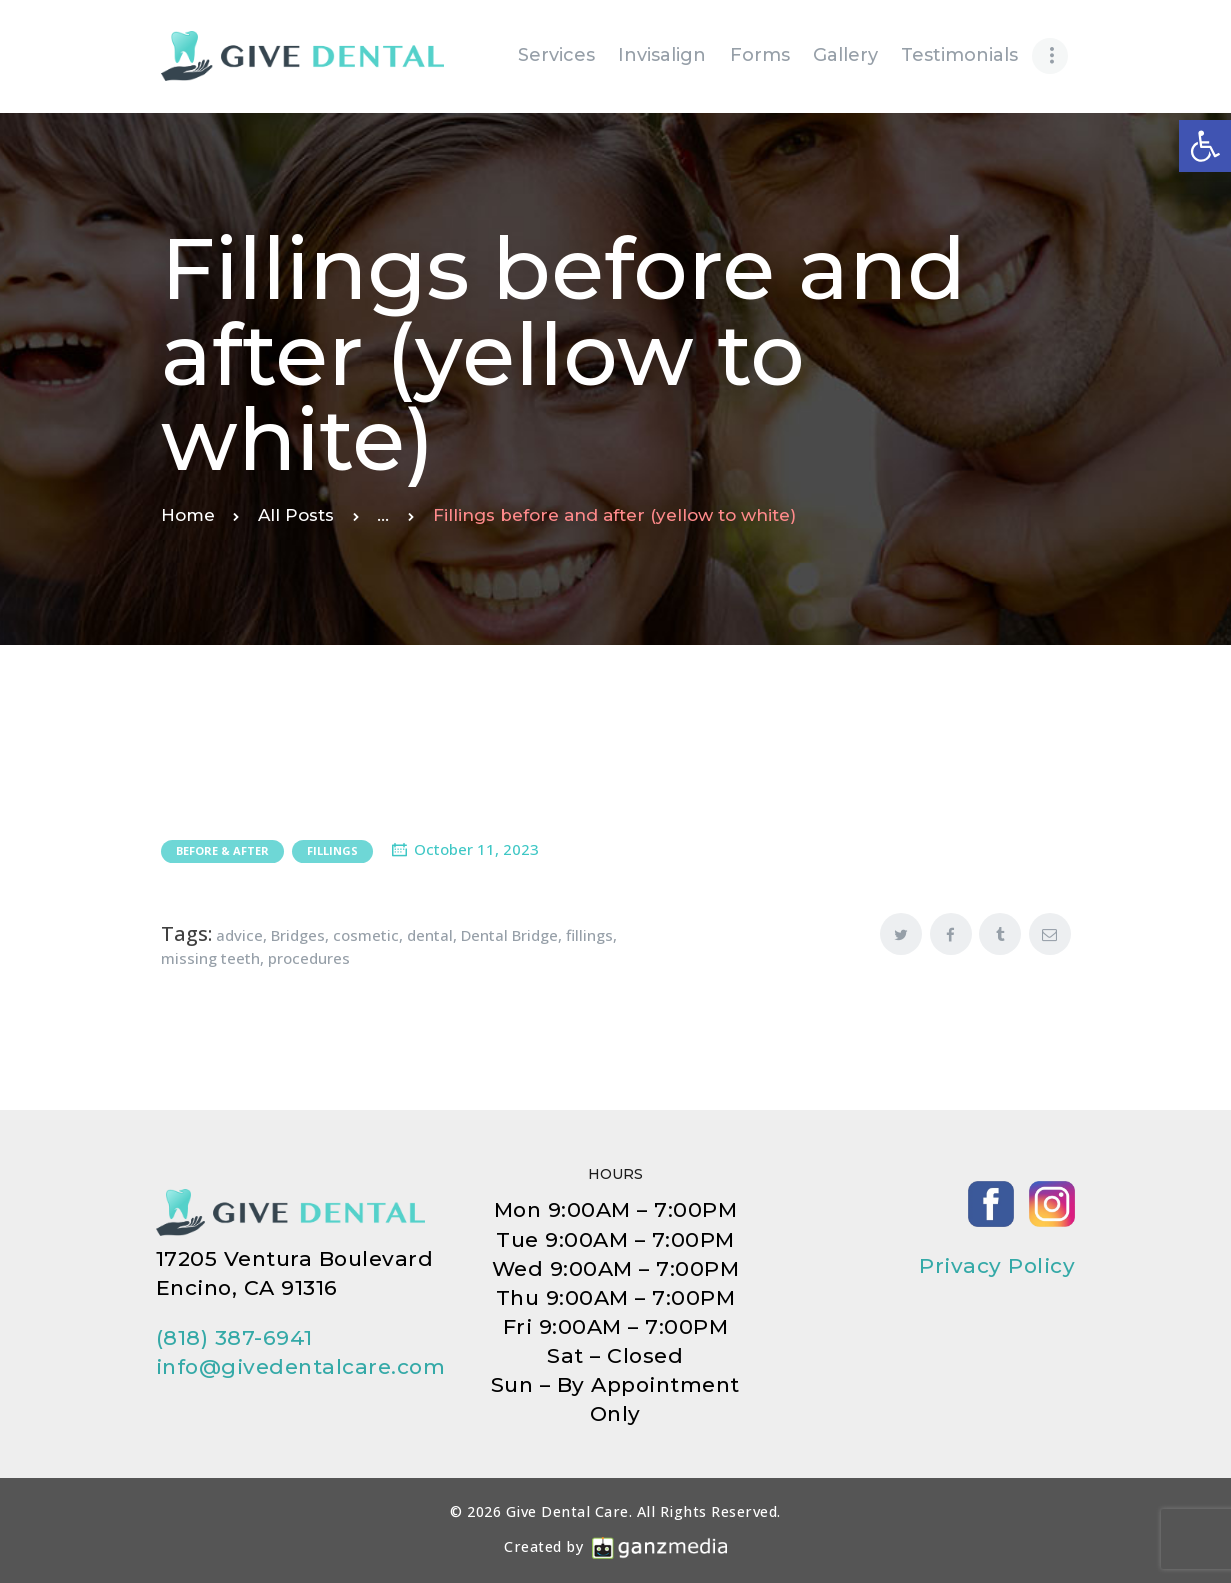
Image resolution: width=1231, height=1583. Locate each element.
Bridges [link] (298, 935)
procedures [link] (309, 958)
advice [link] (239, 935)
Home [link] (188, 515)
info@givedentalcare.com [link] (301, 1366)
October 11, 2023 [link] (476, 849)
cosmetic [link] (366, 935)
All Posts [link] (296, 515)
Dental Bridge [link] (509, 935)
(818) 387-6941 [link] (234, 1337)
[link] (1205, 146)
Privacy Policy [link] (997, 1265)
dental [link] (430, 935)
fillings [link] (589, 935)
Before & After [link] (222, 850)
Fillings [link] (332, 850)
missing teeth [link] (210, 958)
